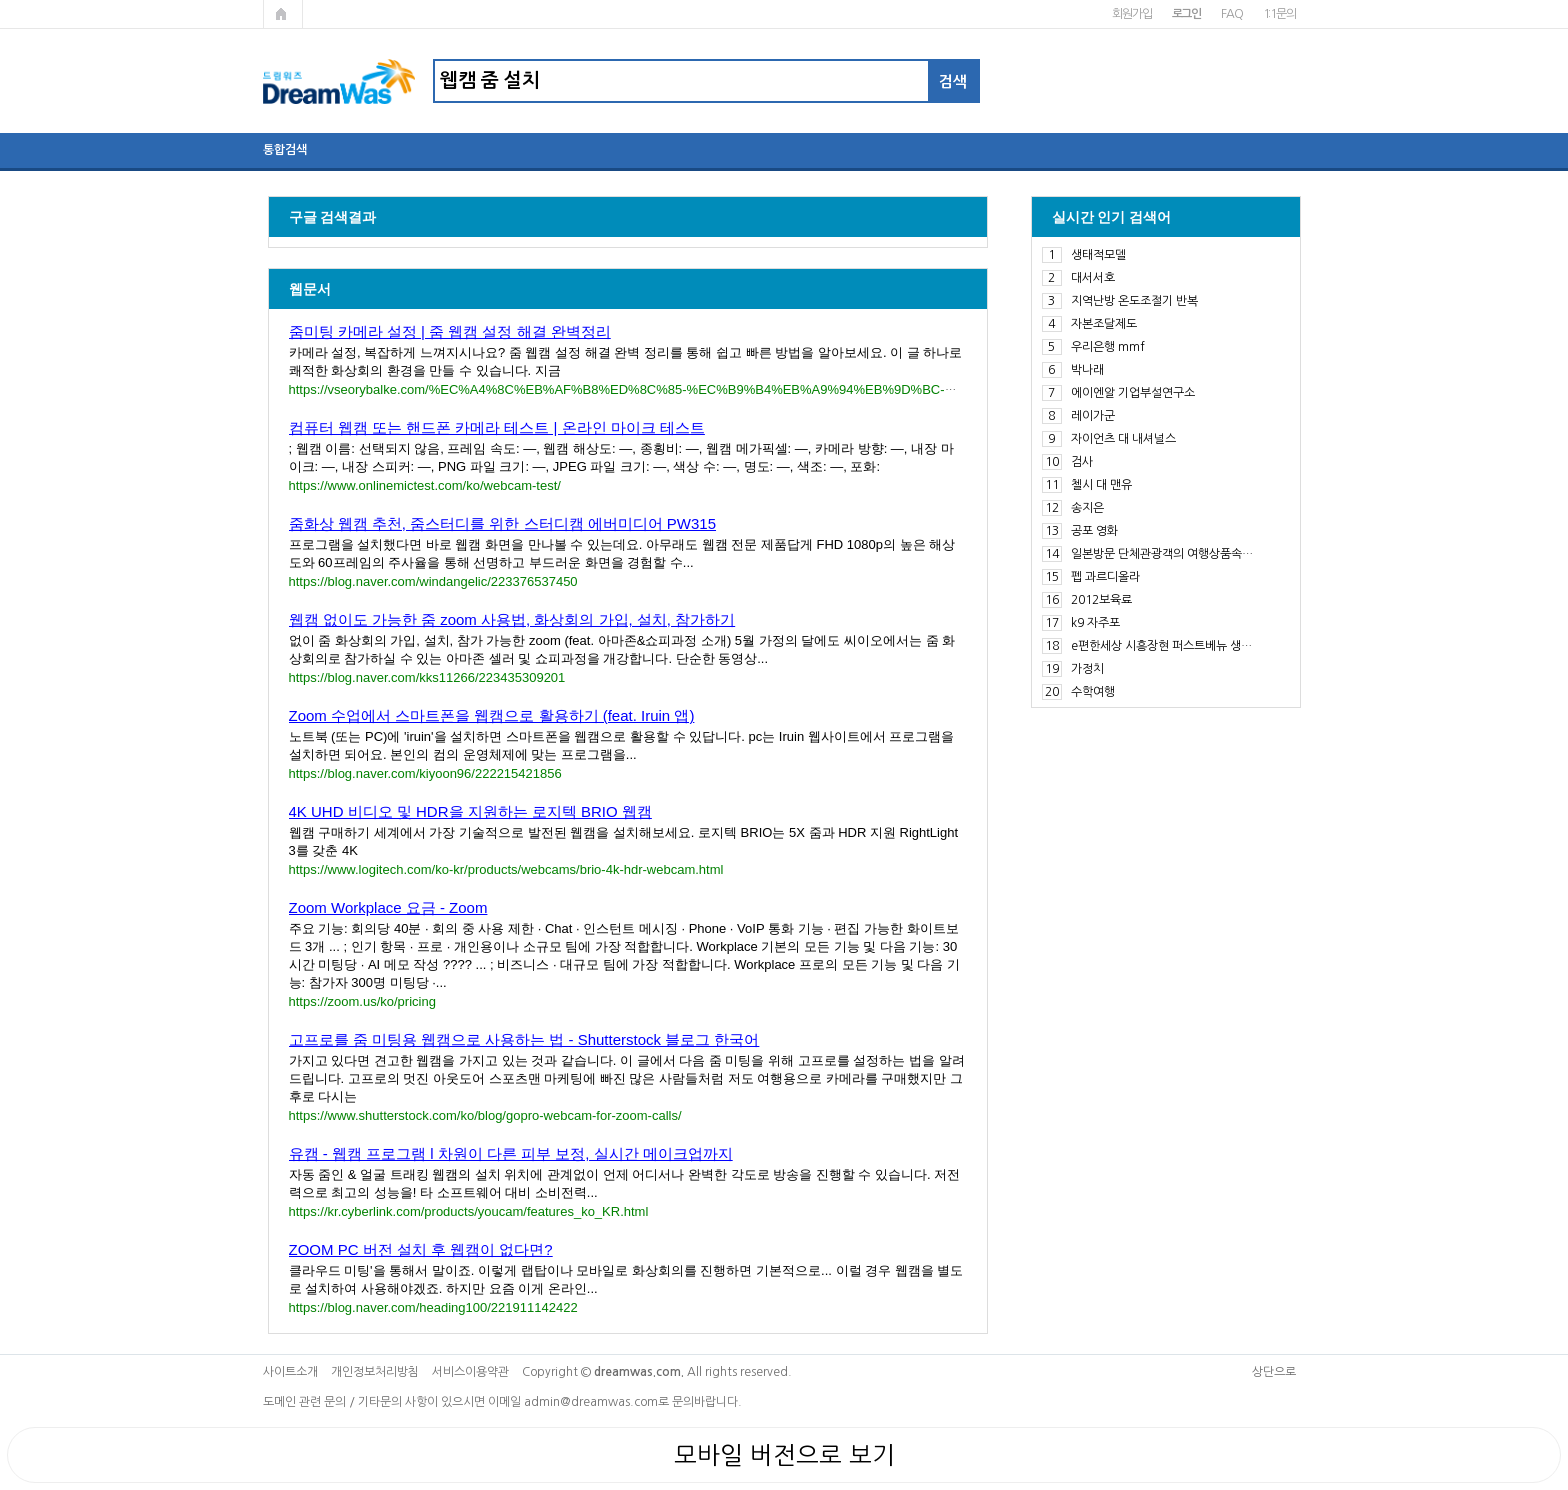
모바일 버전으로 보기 (784, 1455)
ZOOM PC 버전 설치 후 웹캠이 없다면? (421, 1249)
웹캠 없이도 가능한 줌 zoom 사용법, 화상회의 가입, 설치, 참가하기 (512, 619)
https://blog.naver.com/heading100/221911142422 (433, 1307)
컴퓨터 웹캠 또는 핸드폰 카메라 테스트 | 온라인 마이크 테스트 (497, 427)
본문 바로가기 (0, 0)
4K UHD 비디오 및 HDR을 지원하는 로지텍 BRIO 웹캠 (470, 811)
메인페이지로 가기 (283, 14)
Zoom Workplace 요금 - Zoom (388, 907)
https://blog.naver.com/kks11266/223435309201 (427, 677)
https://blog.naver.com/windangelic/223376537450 (433, 581)
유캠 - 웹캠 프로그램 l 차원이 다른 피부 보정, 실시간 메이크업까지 (511, 1153)
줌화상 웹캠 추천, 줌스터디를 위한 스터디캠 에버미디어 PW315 (503, 523)
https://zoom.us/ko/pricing (362, 1001)
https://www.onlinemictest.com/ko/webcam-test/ (425, 485)
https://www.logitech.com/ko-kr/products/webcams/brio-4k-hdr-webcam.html (506, 869)
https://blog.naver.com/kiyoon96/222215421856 (425, 773)
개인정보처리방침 (375, 1372)
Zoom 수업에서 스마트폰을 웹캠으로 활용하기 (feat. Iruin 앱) (492, 715)
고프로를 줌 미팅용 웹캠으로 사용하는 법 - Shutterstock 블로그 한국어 (524, 1039)
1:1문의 (1279, 14)
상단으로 (1274, 1372)
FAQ (1231, 14)
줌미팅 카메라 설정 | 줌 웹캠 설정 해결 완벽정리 (450, 331)
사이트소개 (290, 1372)
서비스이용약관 (470, 1372)
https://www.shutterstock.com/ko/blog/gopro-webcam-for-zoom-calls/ (485, 1115)
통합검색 (285, 150)
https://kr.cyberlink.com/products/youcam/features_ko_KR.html (469, 1211)
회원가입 (1131, 14)
